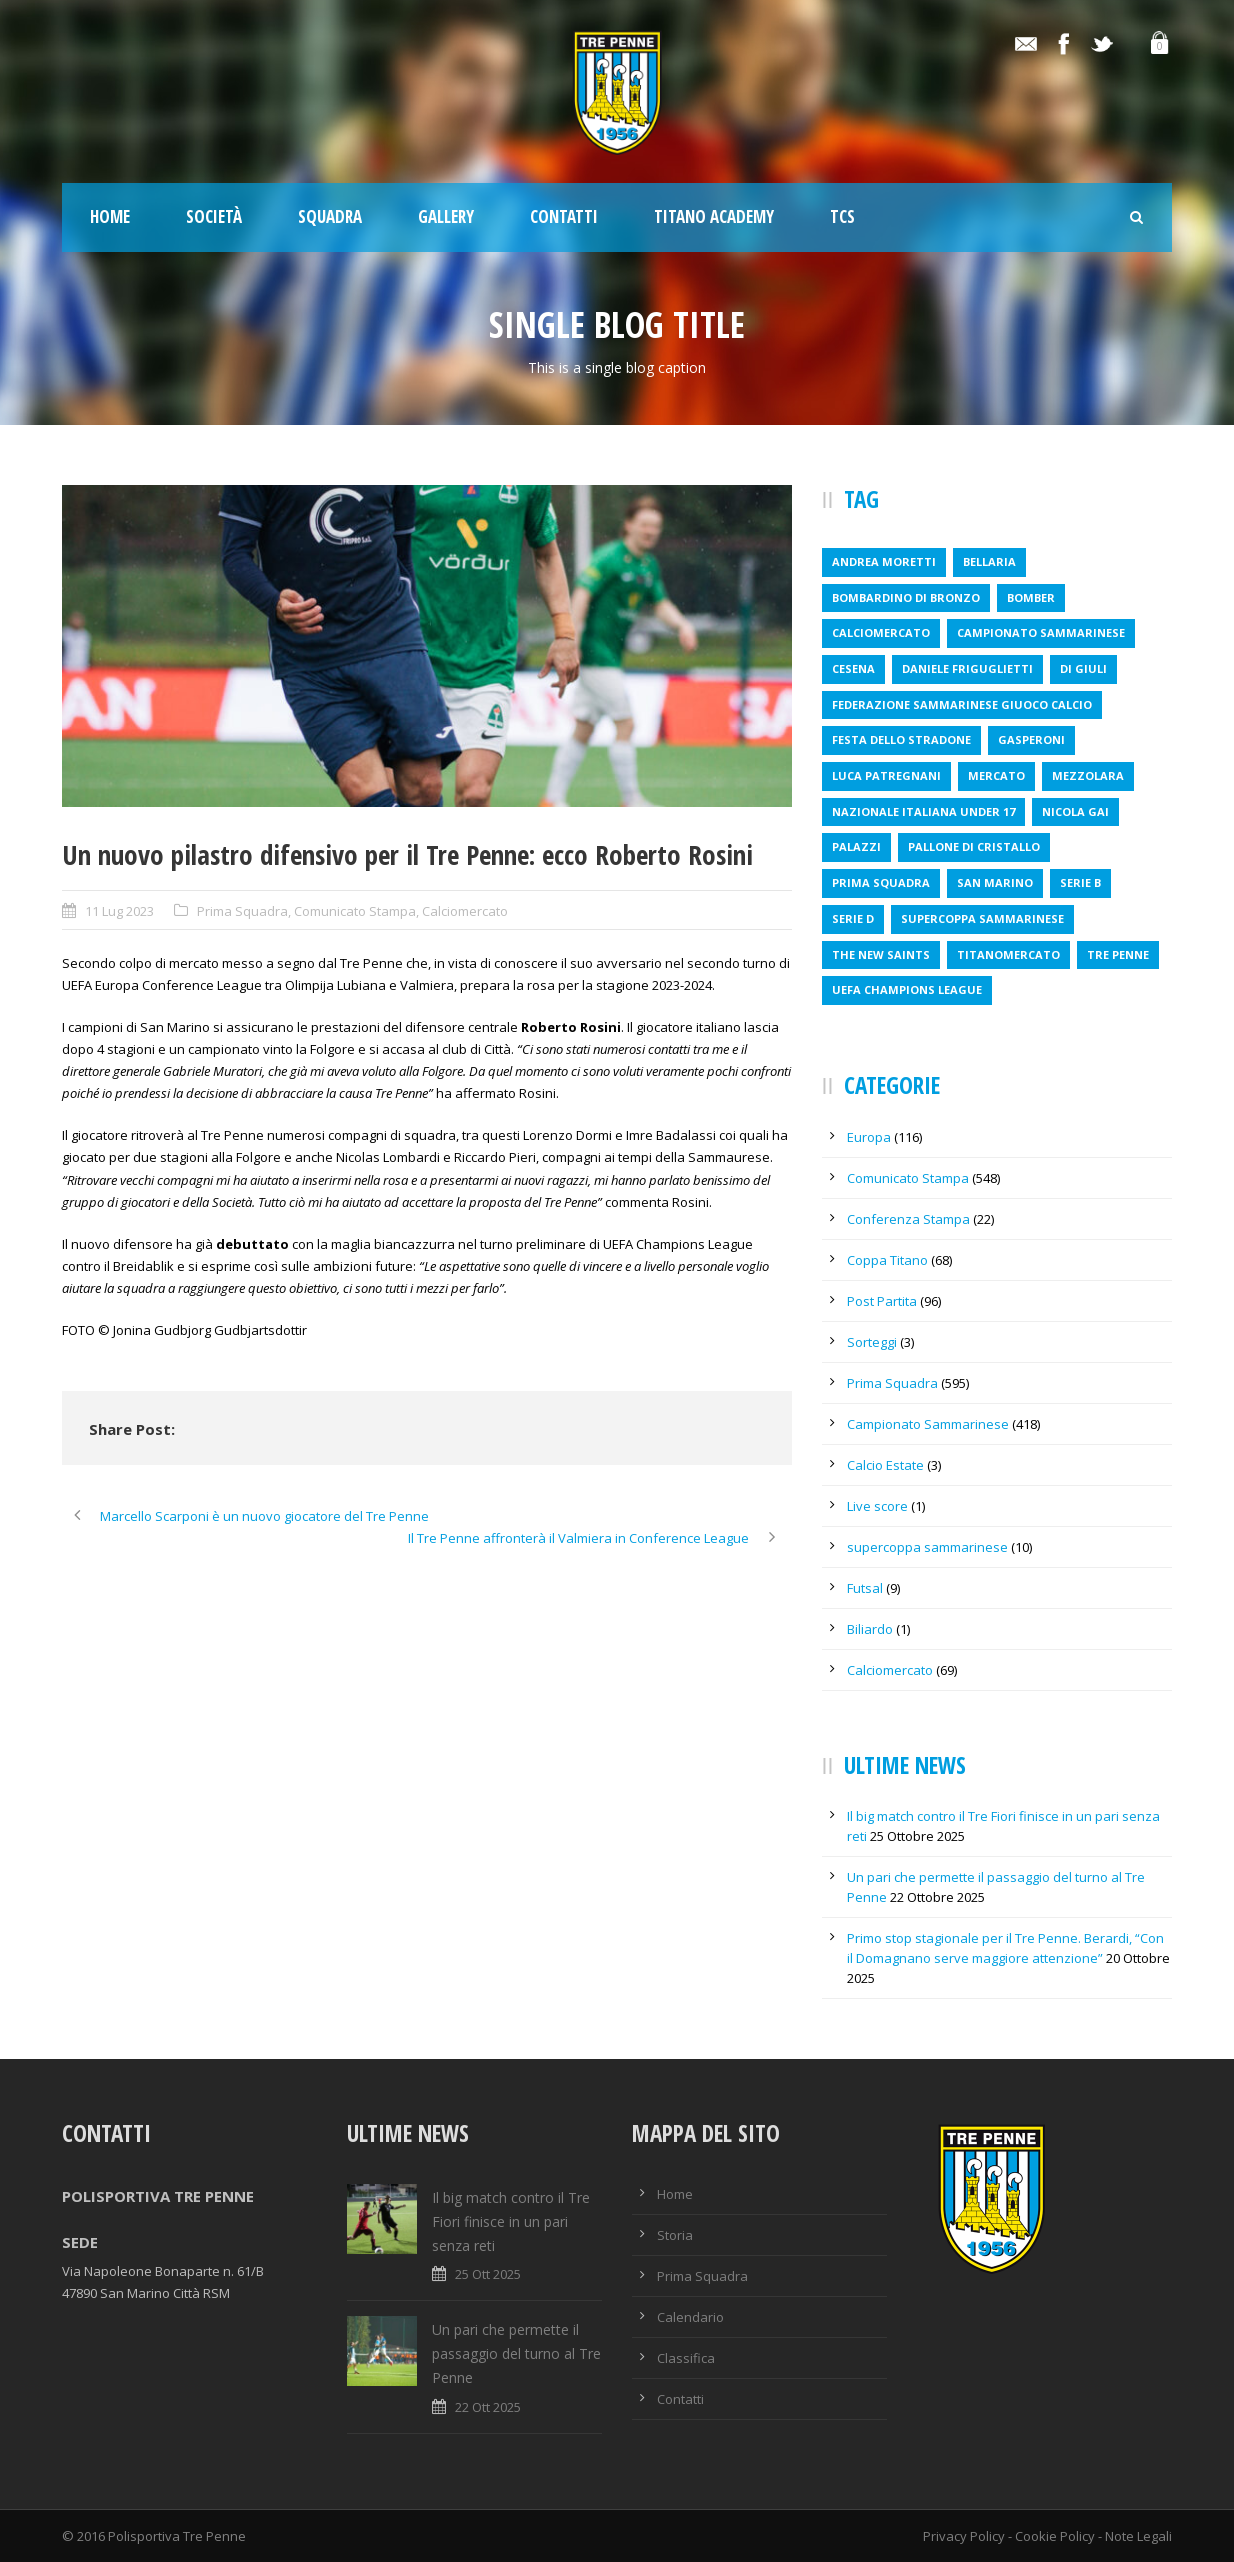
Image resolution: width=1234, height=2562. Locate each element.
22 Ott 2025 (488, 2407)
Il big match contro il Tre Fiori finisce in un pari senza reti (511, 2221)
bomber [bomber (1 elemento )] (1031, 597)
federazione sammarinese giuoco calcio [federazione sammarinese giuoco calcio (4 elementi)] (962, 704)
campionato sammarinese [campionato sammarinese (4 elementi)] (1041, 632)
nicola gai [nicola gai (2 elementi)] (1075, 811)
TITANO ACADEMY (714, 216)
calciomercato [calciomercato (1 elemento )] (881, 632)
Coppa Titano (887, 1260)
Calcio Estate (885, 1465)
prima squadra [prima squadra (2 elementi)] (881, 882)
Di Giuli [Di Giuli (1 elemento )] (1083, 668)
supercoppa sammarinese (927, 1547)
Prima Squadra (242, 911)
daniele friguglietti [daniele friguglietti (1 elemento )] (967, 668)
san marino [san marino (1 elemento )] (995, 882)
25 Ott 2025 (488, 2274)
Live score (877, 1506)
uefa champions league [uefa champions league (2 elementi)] (907, 989)
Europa (869, 1137)
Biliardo (870, 1629)
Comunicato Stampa (355, 911)
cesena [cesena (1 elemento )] (853, 668)
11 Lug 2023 (119, 911)
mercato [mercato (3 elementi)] (996, 775)
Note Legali (1138, 2536)
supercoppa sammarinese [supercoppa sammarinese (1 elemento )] (982, 918)
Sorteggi (872, 1342)
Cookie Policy (1055, 2536)
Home (110, 216)
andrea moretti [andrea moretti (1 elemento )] (884, 561)
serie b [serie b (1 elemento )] (1080, 882)
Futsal (865, 1588)
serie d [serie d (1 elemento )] (853, 918)
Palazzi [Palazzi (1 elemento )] (856, 846)
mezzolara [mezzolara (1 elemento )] (1088, 775)
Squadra (330, 216)
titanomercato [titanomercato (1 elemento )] (1008, 954)
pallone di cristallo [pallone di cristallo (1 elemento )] (974, 846)
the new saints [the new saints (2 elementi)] (881, 954)
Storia (675, 2235)
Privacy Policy (964, 2536)
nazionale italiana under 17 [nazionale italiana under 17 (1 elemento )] (923, 811)
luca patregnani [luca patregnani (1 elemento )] (886, 775)
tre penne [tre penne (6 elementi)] (1118, 954)
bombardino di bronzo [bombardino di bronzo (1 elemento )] (906, 597)
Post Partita (882, 1301)
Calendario (690, 2317)
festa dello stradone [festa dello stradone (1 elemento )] (901, 739)
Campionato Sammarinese (928, 1424)
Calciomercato (465, 911)
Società (214, 216)
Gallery (446, 216)
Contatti (564, 216)
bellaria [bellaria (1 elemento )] (989, 561)
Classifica (686, 2358)
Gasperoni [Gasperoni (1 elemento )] (1031, 739)
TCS (842, 216)
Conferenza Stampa (908, 1219)
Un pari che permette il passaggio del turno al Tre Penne (516, 2353)
